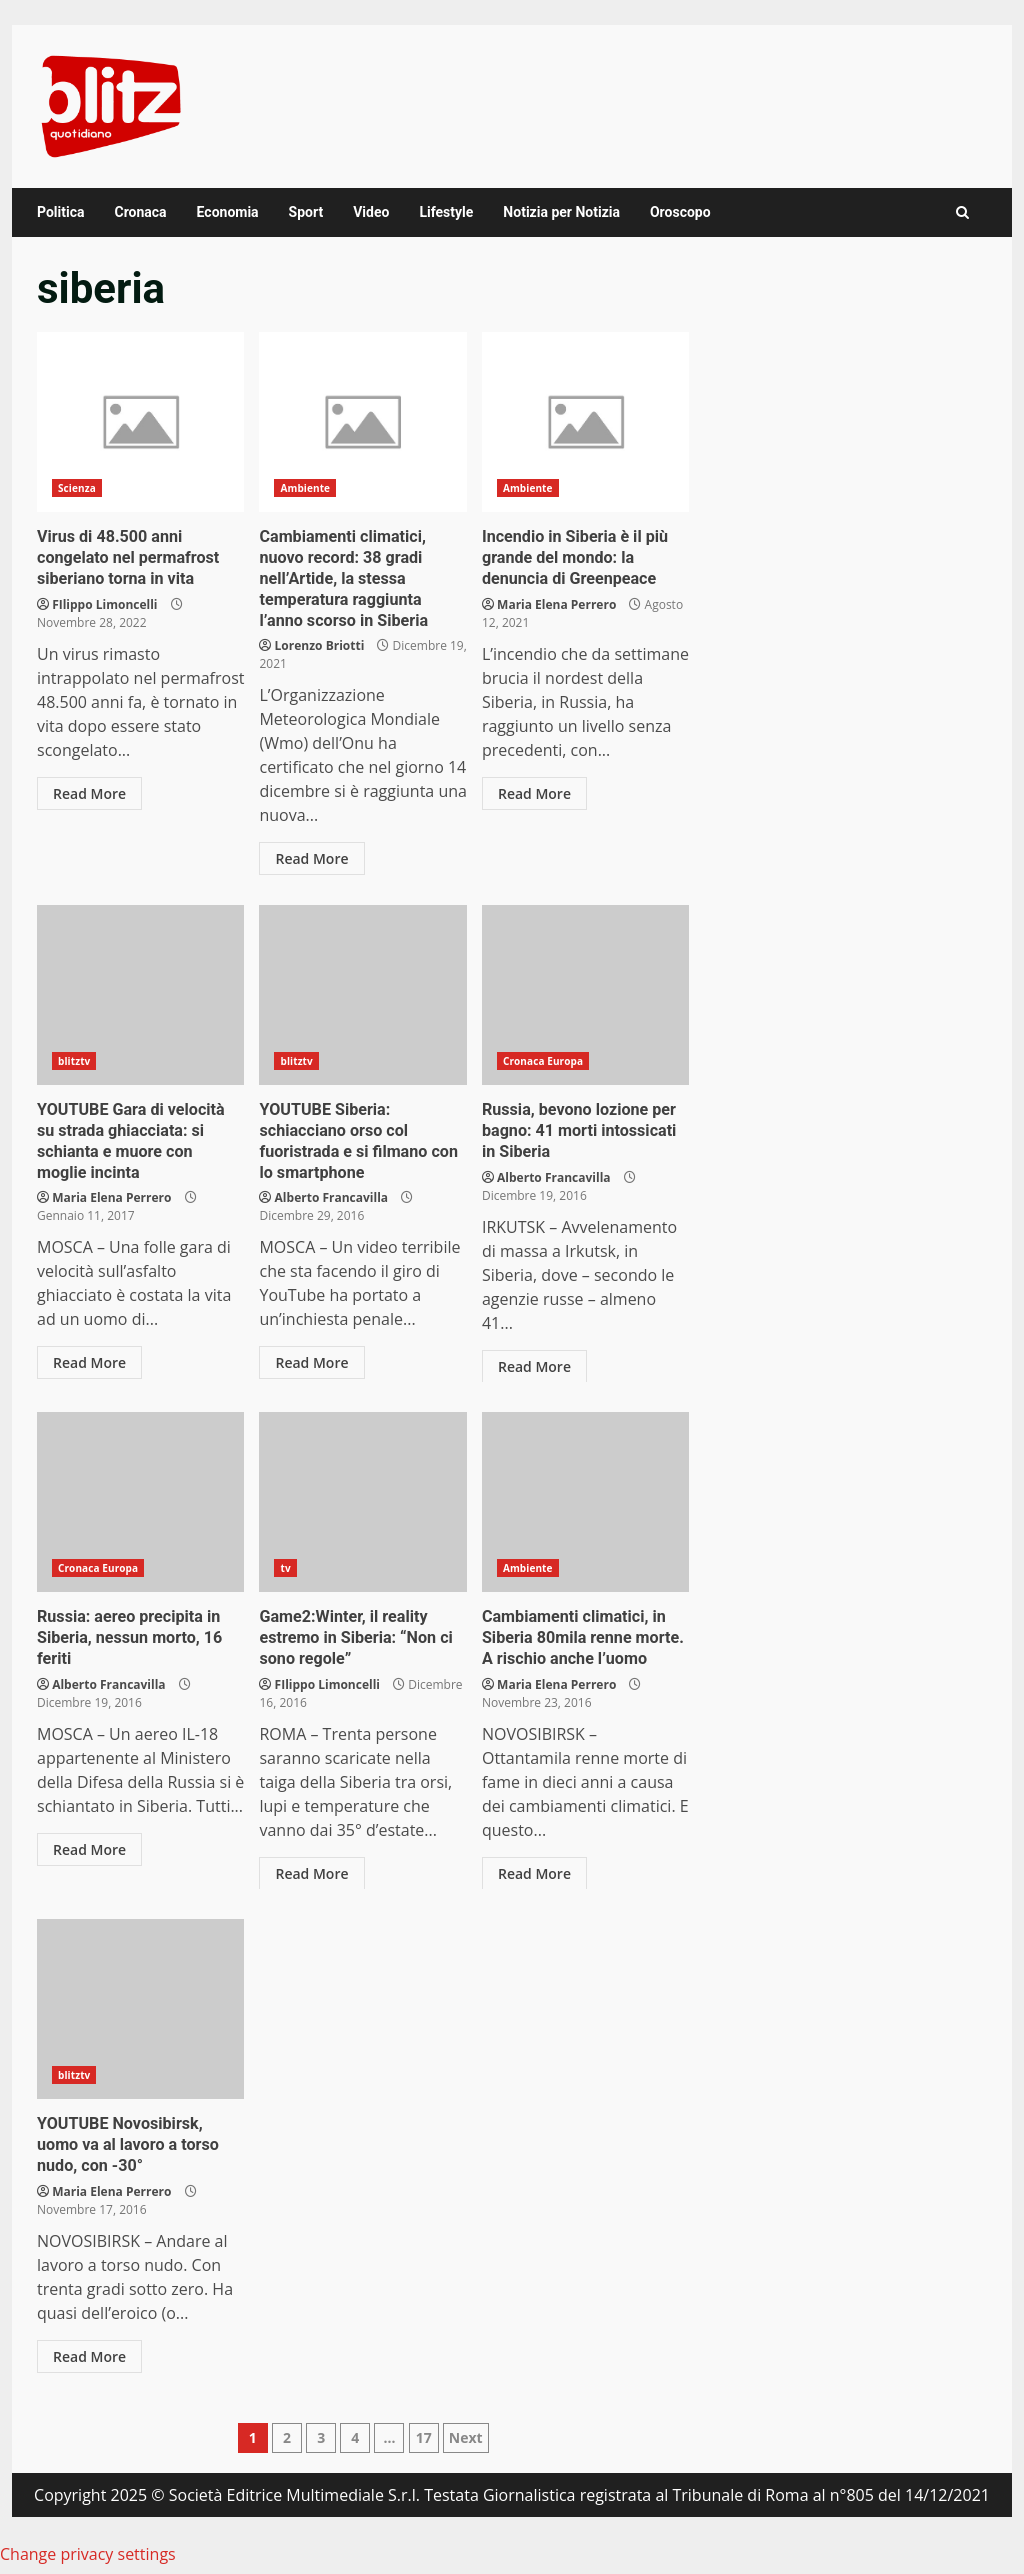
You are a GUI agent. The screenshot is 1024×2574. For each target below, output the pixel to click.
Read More (89, 792)
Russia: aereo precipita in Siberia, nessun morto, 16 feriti (140, 1502)
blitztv (74, 1061)
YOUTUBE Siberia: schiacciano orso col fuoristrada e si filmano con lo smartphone (362, 995)
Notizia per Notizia (561, 212)
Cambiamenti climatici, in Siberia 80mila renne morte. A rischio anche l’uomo (585, 1502)
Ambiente (305, 488)
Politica (60, 212)
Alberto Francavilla (331, 1197)
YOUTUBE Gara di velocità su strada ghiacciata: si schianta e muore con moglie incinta (140, 995)
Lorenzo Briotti (320, 645)
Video (371, 212)
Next (466, 2437)
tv (285, 1568)
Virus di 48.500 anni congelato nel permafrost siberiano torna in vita (140, 422)
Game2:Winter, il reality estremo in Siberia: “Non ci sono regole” (362, 1502)
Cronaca (140, 212)
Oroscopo (680, 212)
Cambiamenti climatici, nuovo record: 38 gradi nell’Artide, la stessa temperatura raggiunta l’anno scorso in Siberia (362, 422)
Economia (228, 212)
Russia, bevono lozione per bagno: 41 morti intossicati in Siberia (585, 995)
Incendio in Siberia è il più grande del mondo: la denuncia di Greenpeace (585, 422)
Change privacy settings (88, 2554)
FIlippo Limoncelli (104, 603)
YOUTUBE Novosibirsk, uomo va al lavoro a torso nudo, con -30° (140, 2009)
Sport (306, 212)
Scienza (77, 488)
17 (424, 2437)
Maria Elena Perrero (556, 603)
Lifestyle (446, 212)
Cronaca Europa (543, 1061)
